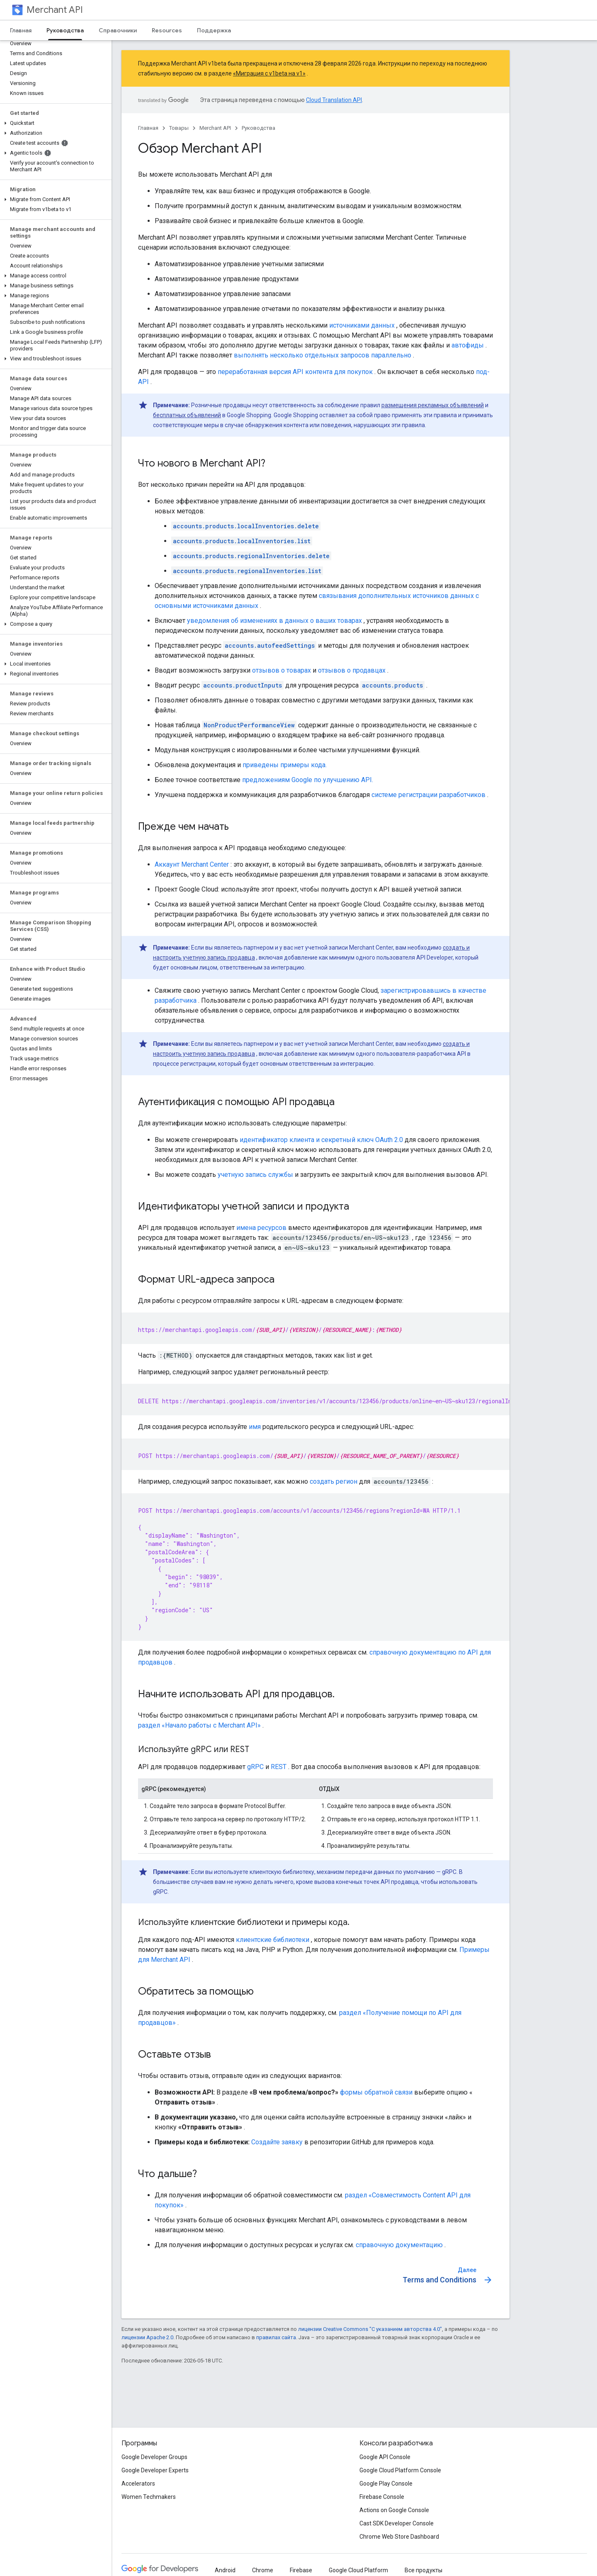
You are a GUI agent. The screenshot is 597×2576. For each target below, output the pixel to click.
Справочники (118, 30)
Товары (179, 128)
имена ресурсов (261, 1228)
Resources (167, 30)
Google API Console (384, 2457)
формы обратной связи (376, 2092)
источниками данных (362, 325)
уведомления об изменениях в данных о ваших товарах (274, 621)
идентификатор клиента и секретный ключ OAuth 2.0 (321, 1140)
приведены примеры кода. (285, 765)
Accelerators (138, 2483)
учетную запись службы (255, 1175)
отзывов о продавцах (352, 670)
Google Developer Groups (154, 2457)
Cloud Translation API (334, 100)
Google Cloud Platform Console (400, 2470)
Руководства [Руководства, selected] (65, 30)
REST (278, 1767)
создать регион (333, 1481)
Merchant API (55, 9)
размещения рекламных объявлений (432, 405)
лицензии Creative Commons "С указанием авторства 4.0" (370, 2329)
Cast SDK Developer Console (396, 2523)
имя (255, 1427)
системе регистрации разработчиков (428, 795)
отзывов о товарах (281, 670)
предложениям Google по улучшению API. (307, 780)
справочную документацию (399, 2245)
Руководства (258, 128)
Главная (21, 30)
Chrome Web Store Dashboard (399, 2536)
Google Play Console (386, 2483)
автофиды (467, 345)
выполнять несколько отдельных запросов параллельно (322, 355)
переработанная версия (254, 372)
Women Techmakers (148, 2496)
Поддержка (214, 30)
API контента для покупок (333, 372)
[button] (54, 123)
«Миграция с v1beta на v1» (269, 73)
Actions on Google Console (394, 2510)
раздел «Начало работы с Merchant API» (199, 1725)
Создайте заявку (277, 2142)
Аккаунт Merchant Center (192, 864)
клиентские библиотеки (272, 1940)
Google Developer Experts (155, 2470)
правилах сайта (276, 2337)
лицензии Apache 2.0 (147, 2337)
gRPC (255, 1767)
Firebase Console (381, 2496)
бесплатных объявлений (187, 415)
